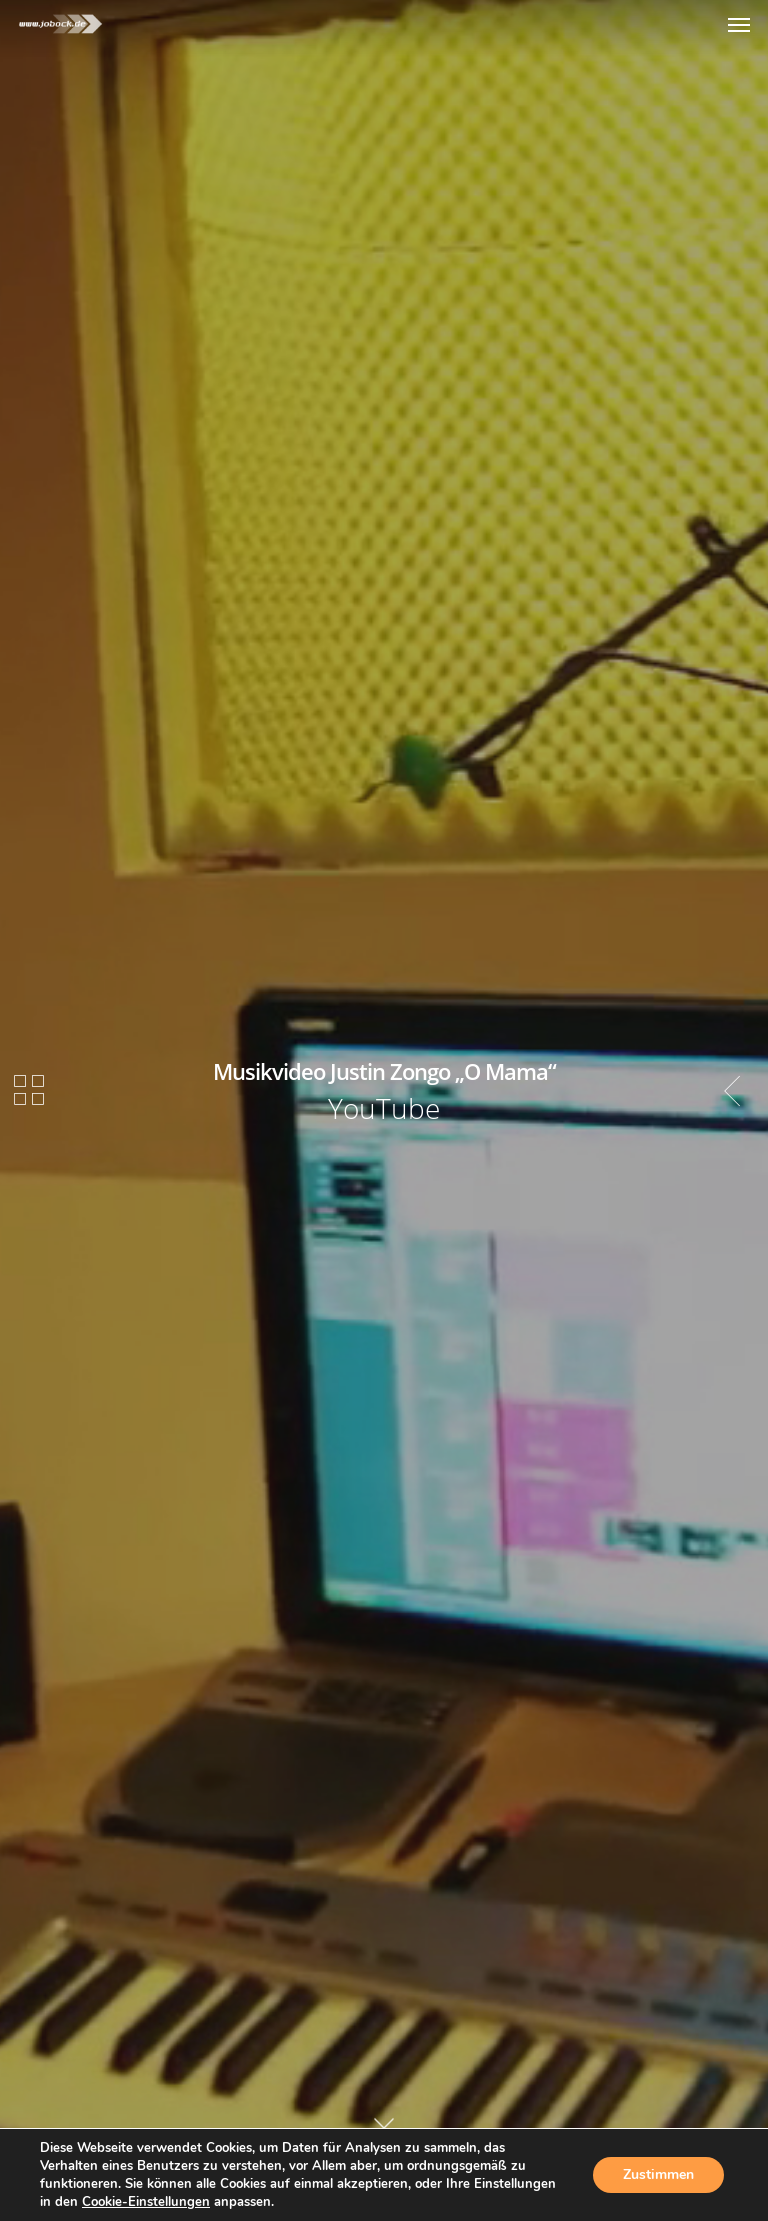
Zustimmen (658, 2174)
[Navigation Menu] (739, 24)
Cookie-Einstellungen (146, 2202)
